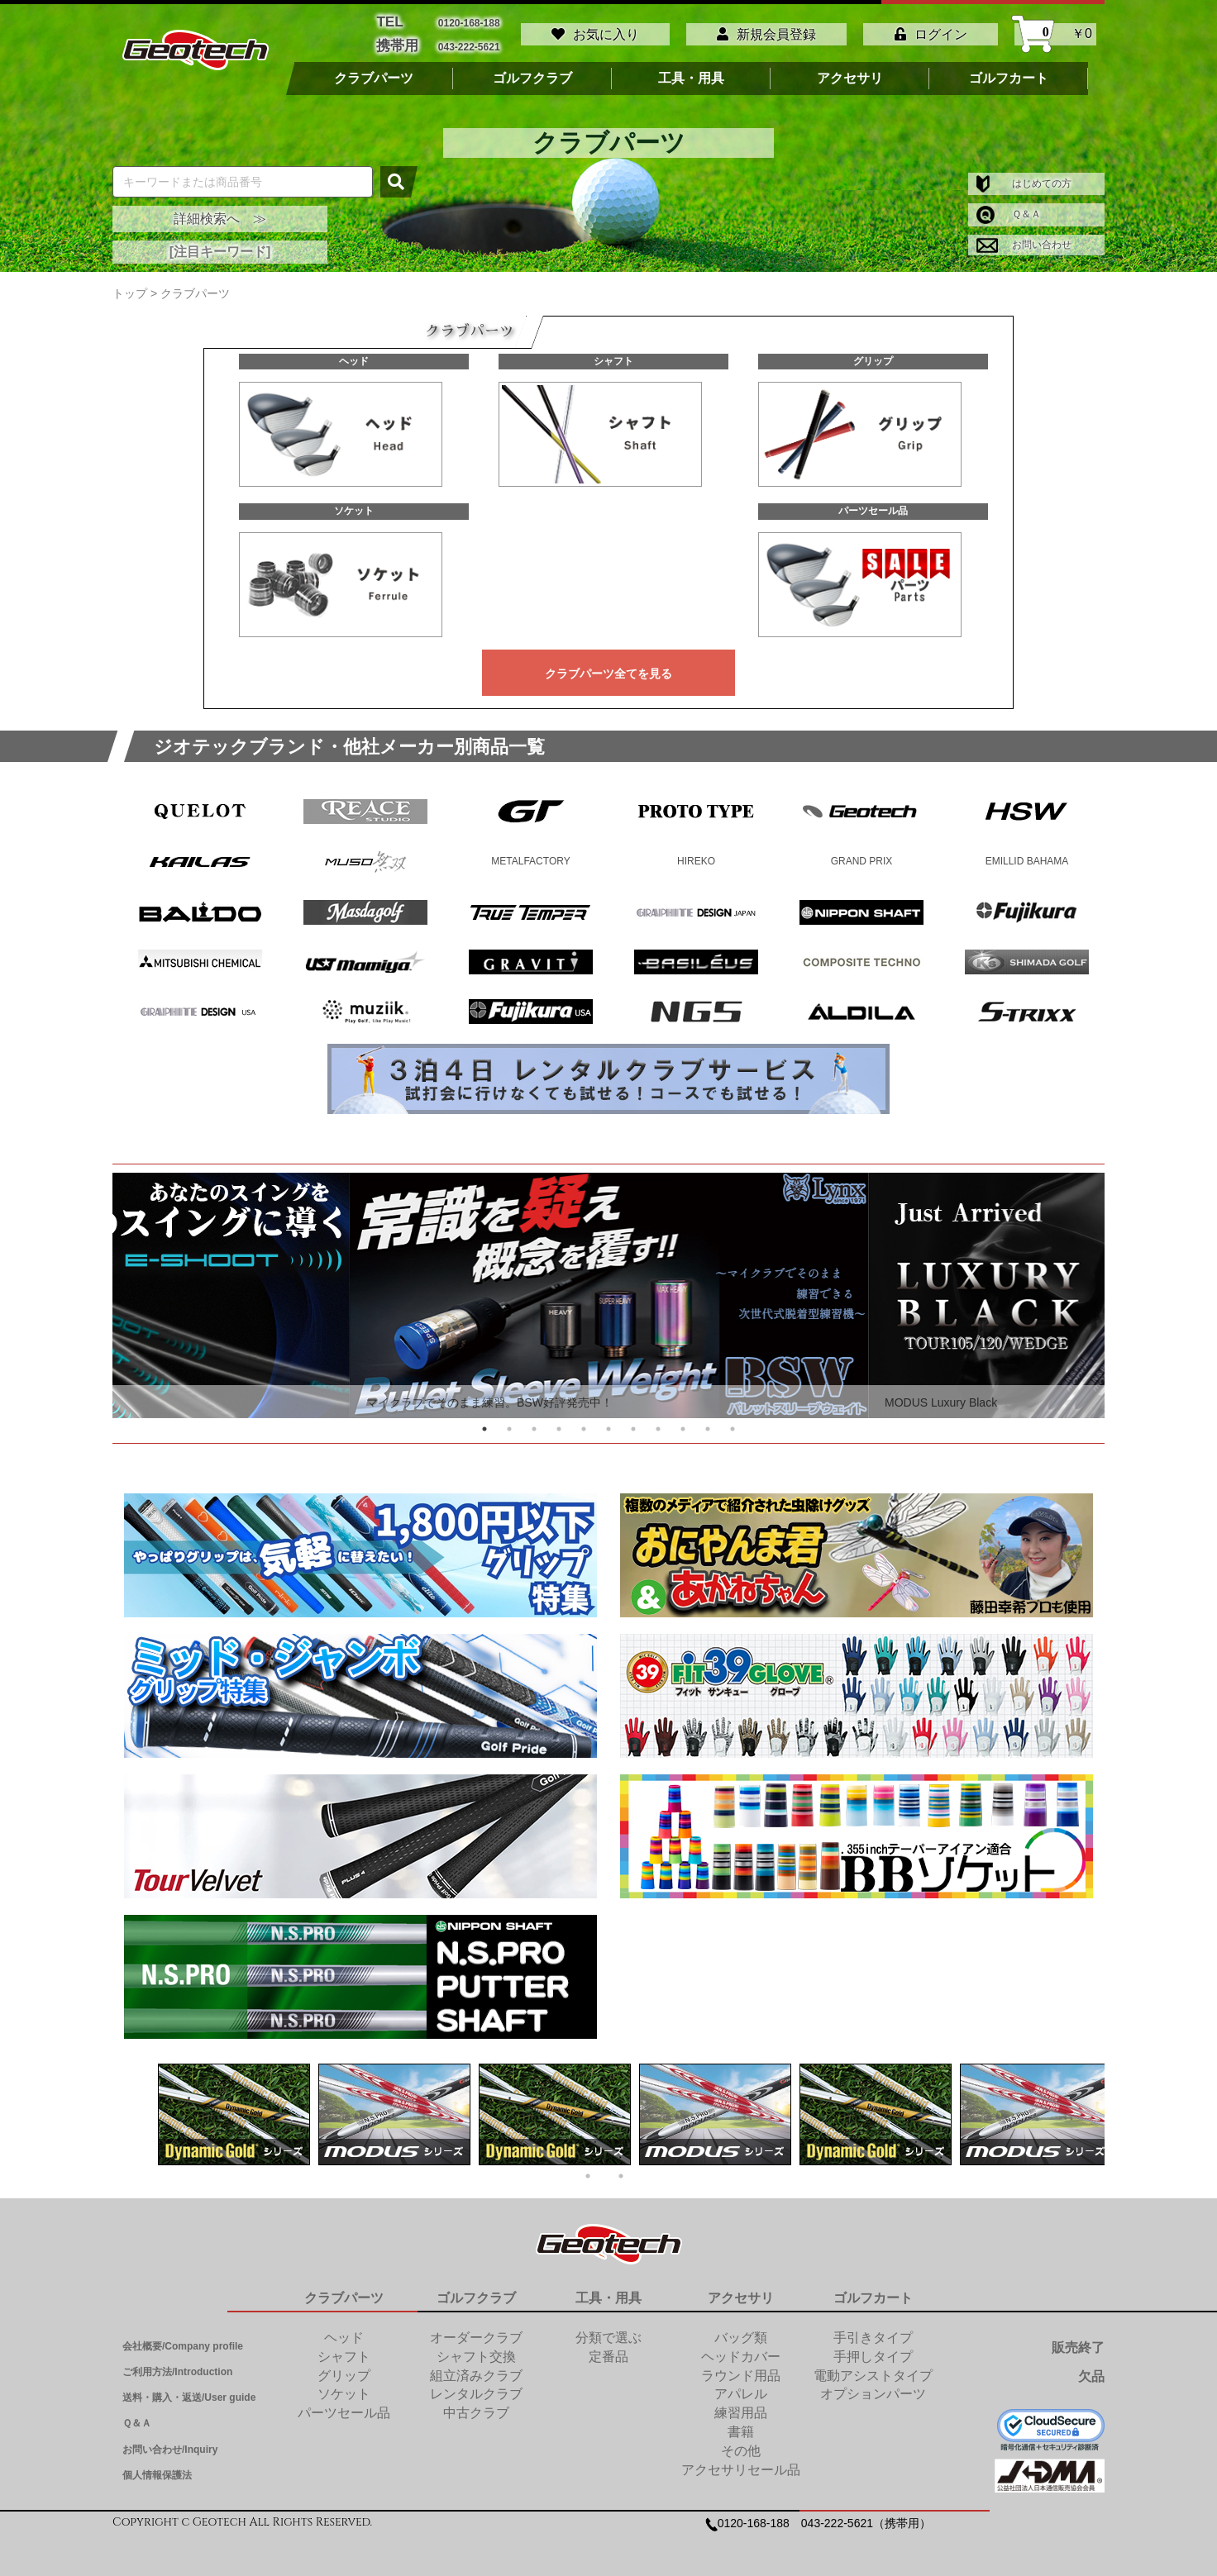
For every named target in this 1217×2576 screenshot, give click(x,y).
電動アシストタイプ (873, 2369)
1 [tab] (484, 1422)
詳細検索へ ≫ (220, 212)
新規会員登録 (766, 31)
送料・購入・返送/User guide (188, 2391)
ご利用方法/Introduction (177, 2365)
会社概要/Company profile (182, 2339)
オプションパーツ (873, 2387)
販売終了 (1078, 2341)
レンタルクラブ (476, 2387)
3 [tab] (534, 1422)
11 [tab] (732, 1422)
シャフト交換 (476, 2350)
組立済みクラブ (476, 2369)
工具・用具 (691, 72)
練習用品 (740, 2406)
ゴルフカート (1008, 72)
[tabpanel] (609, 1289)
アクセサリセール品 (740, 2463)
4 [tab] (559, 1422)
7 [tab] (633, 1422)
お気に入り (595, 31)
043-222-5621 (469, 41)
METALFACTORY (530, 855)
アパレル (740, 2387)
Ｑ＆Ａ (1008, 207)
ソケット (354, 504)
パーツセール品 (873, 504)
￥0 (1055, 31)
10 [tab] (707, 1422)
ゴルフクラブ (532, 72)
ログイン (931, 31)
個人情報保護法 (157, 2468)
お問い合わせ (1023, 238)
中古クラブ (476, 2406)
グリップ (873, 354)
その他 (741, 2444)
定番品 (608, 2350)
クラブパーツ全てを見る (608, 667)
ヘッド (354, 354)
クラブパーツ (373, 72)
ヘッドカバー (740, 2350)
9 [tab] (683, 1422)
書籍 (741, 2425)
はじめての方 (1023, 177)
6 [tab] (608, 1422)
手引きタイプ (873, 2331)
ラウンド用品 (740, 2369)
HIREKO (696, 855)
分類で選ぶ (608, 2331)
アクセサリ (850, 72)
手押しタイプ (873, 2350)
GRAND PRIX (862, 855)
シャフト (613, 354)
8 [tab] (658, 1422)
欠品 (1091, 2371)
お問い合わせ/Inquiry (169, 2443)
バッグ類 (740, 2331)
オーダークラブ (476, 2331)
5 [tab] (583, 1422)
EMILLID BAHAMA (1027, 855)
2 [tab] (509, 1422)
